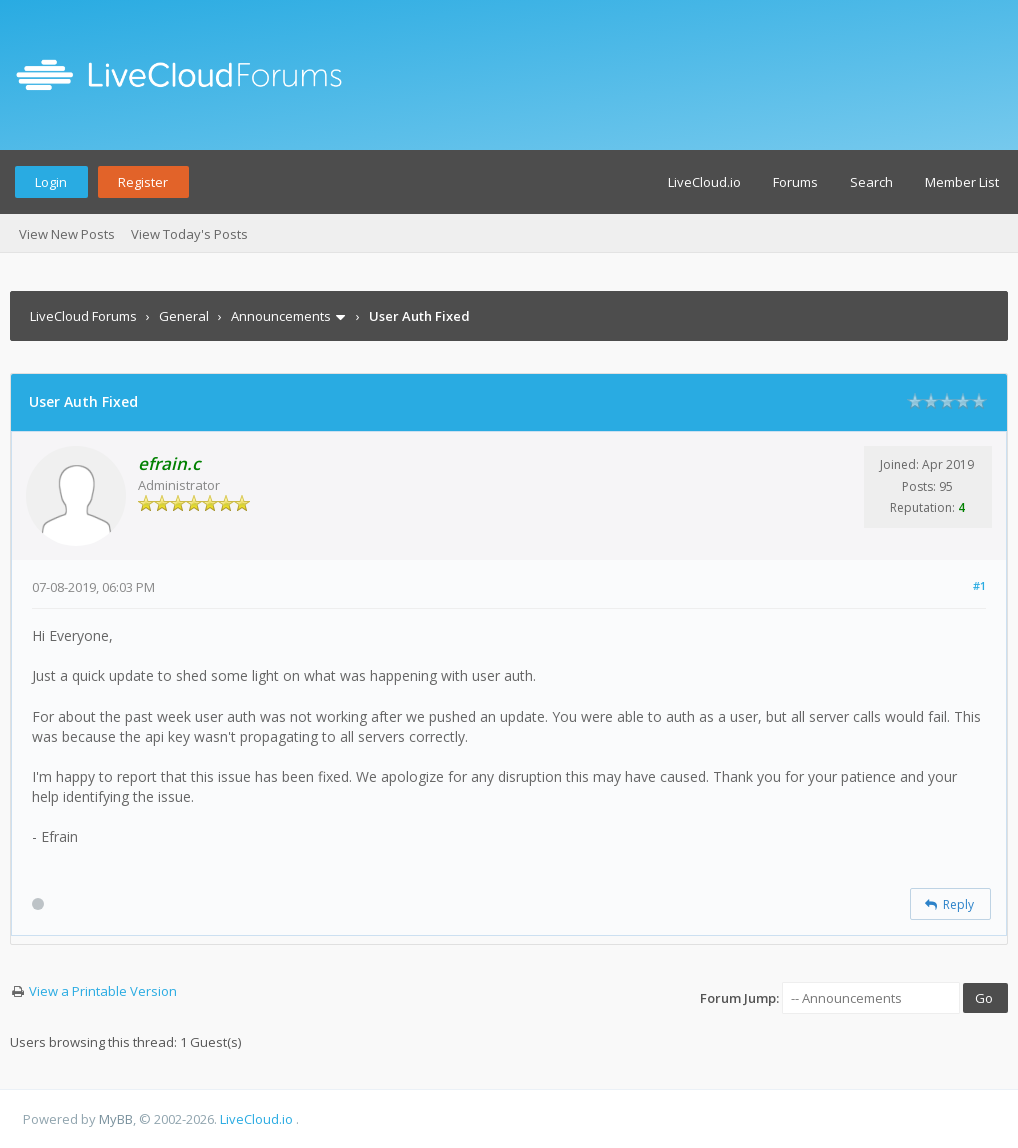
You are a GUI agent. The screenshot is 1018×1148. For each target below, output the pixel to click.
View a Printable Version (103, 991)
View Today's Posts (189, 234)
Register (143, 182)
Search (871, 182)
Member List (962, 182)
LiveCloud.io (704, 182)
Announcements (281, 316)
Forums (795, 182)
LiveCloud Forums (83, 316)
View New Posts (67, 234)
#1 (979, 585)
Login (51, 182)
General (184, 316)
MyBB (116, 1119)
